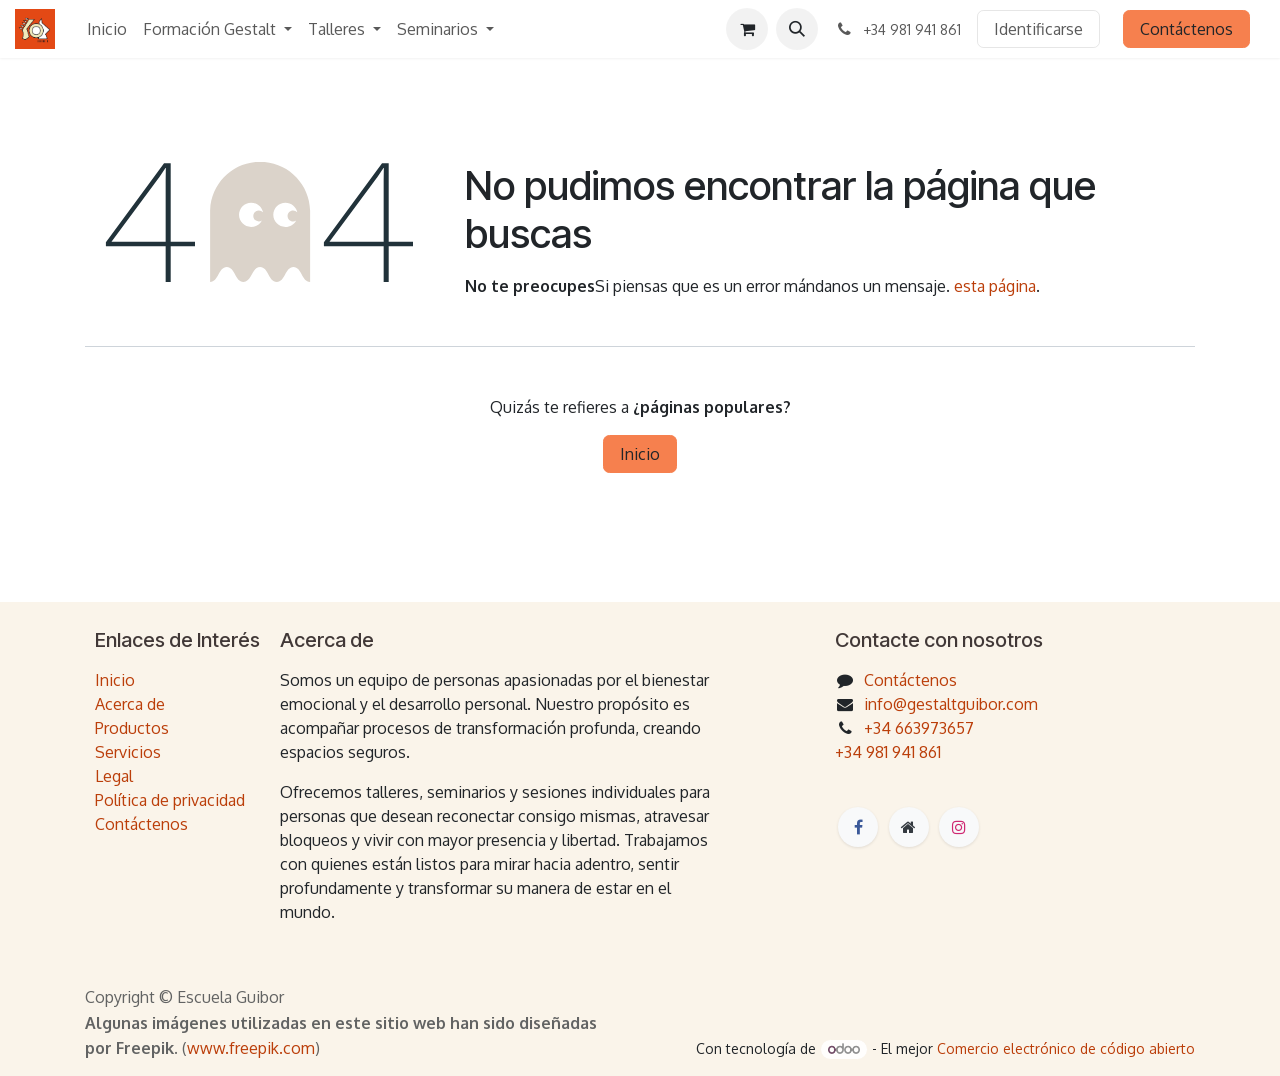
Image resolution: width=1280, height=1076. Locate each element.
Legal (114, 776)
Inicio (640, 454)
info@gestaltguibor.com (951, 704)
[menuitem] (107, 29)
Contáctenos (1186, 29)
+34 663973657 (919, 728)
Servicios (128, 752)
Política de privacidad (170, 800)
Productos (132, 728)
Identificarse (1038, 29)
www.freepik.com (251, 1048)
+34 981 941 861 (888, 752)
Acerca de (130, 704)
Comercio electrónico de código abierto (1066, 1048)
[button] (797, 29)
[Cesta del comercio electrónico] (747, 29)
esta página (995, 286)
